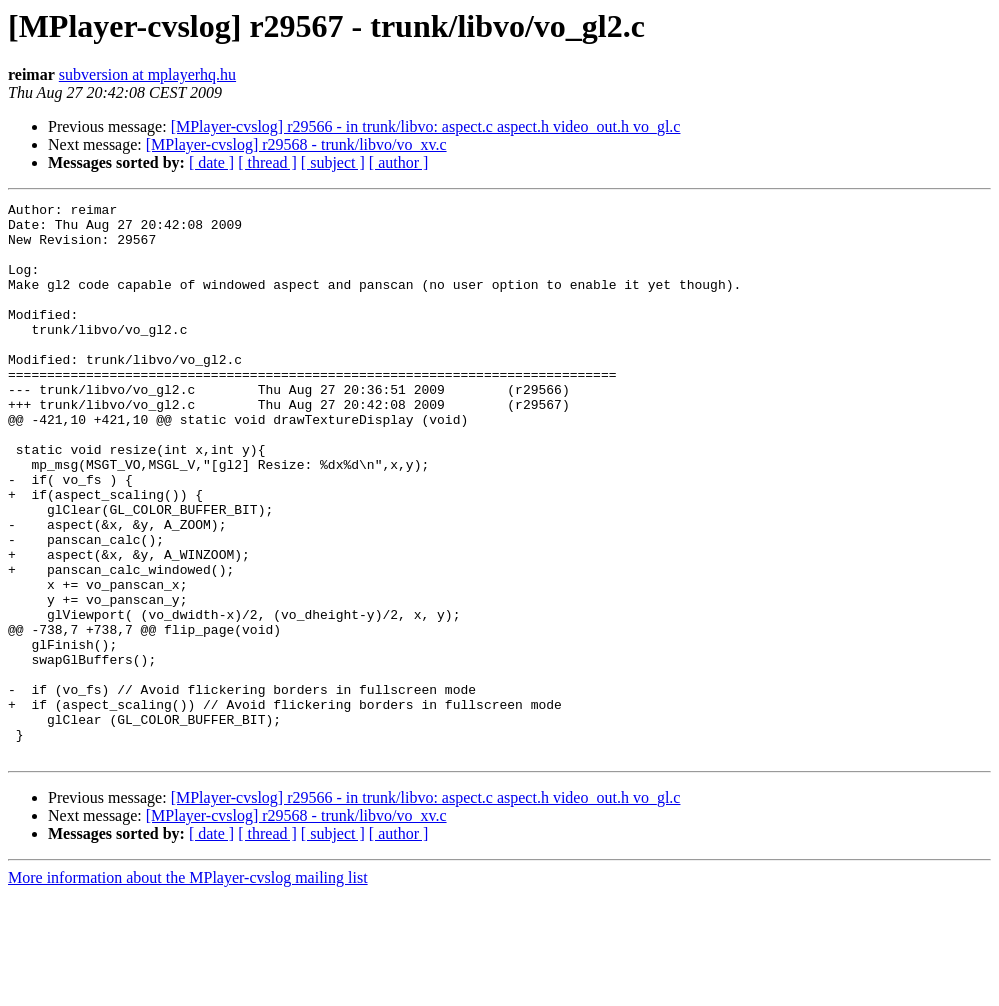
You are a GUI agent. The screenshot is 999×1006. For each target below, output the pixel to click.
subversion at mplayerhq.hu (147, 74)
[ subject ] (333, 162)
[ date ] (211, 162)
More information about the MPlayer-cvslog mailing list (188, 988)
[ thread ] (267, 162)
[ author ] (399, 162)
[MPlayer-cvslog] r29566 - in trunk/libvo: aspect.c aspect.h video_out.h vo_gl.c (426, 126)
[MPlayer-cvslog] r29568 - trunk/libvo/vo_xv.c (296, 144)
